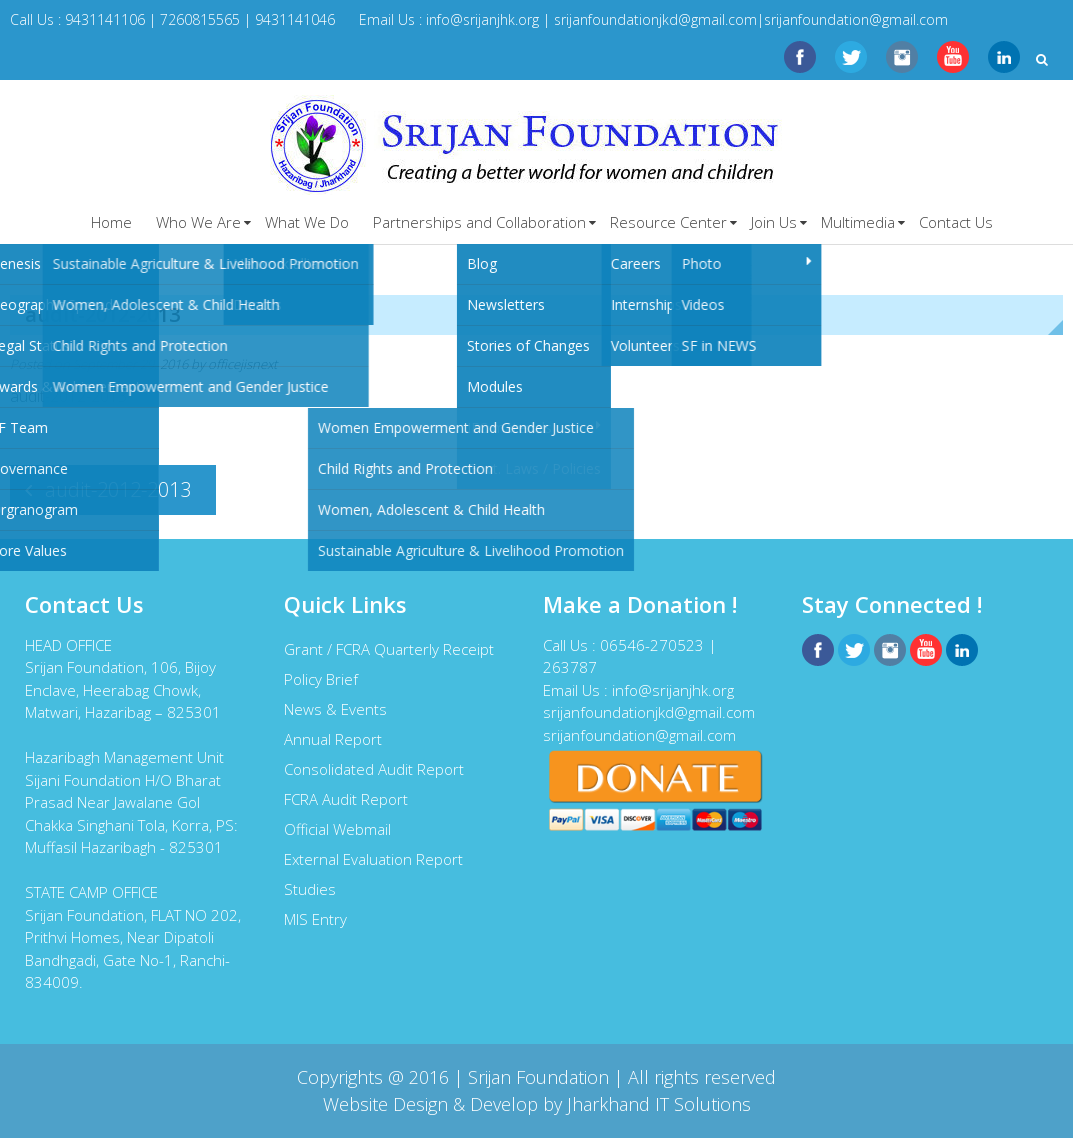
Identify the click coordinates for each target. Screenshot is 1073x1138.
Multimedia (858, 222)
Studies (310, 889)
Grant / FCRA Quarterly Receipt (389, 649)
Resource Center (668, 222)
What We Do (307, 222)
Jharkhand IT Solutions (659, 1104)
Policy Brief (321, 679)
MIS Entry (315, 919)
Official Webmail (337, 829)
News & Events (335, 709)
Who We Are (198, 222)
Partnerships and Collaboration (479, 222)
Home (111, 222)
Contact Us (956, 222)
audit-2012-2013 (68, 396)
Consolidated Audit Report (374, 769)
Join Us (774, 222)
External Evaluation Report (373, 859)
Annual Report (333, 739)
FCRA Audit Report (346, 799)
